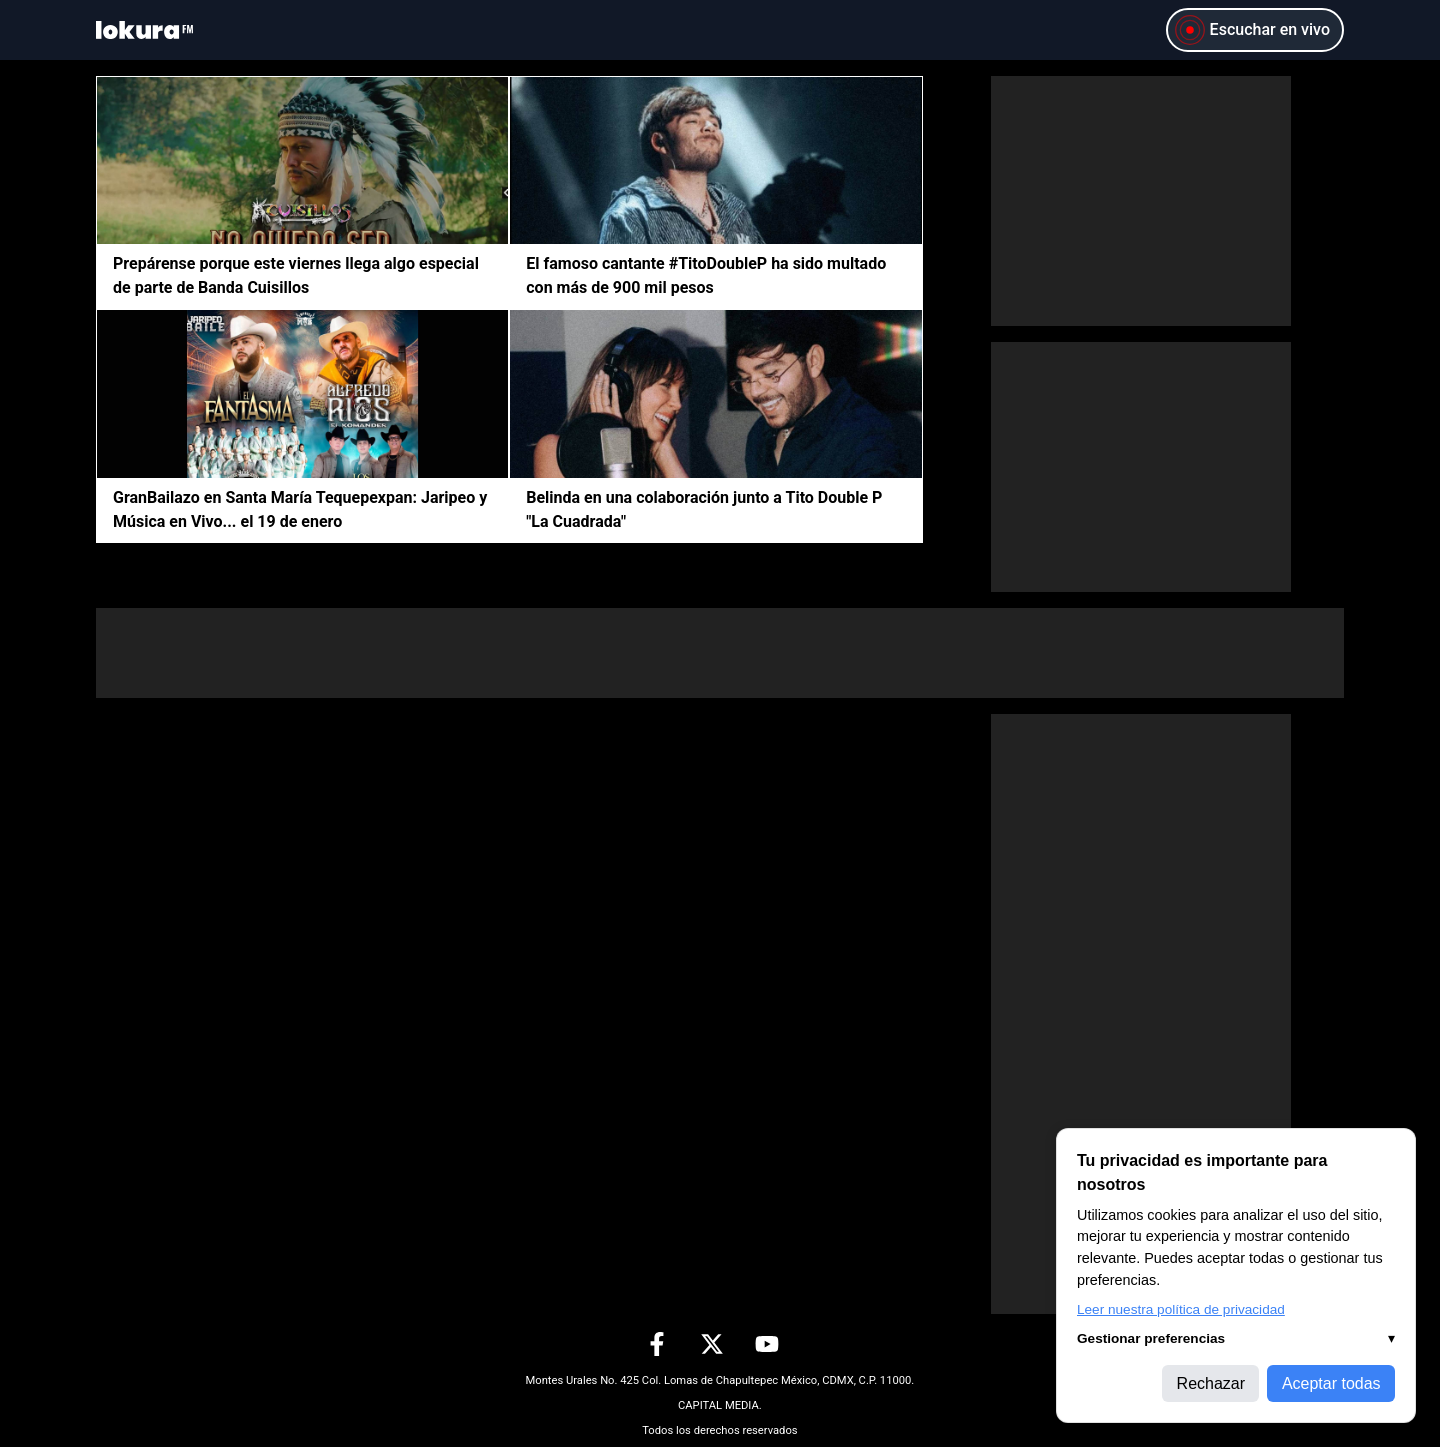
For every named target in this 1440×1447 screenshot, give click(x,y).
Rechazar (1211, 1383)
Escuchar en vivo (1252, 30)
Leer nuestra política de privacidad (1181, 1309)
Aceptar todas (1331, 1383)
